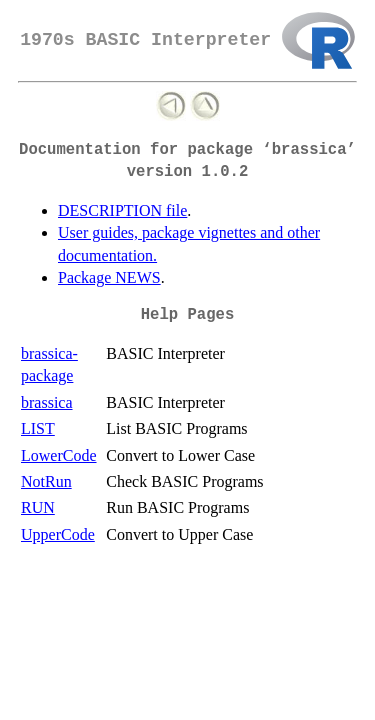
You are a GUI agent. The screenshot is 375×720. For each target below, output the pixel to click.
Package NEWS (109, 277)
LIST (38, 428)
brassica (47, 402)
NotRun (46, 481)
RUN (38, 507)
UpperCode (58, 534)
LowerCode (59, 455)
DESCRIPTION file (122, 210)
